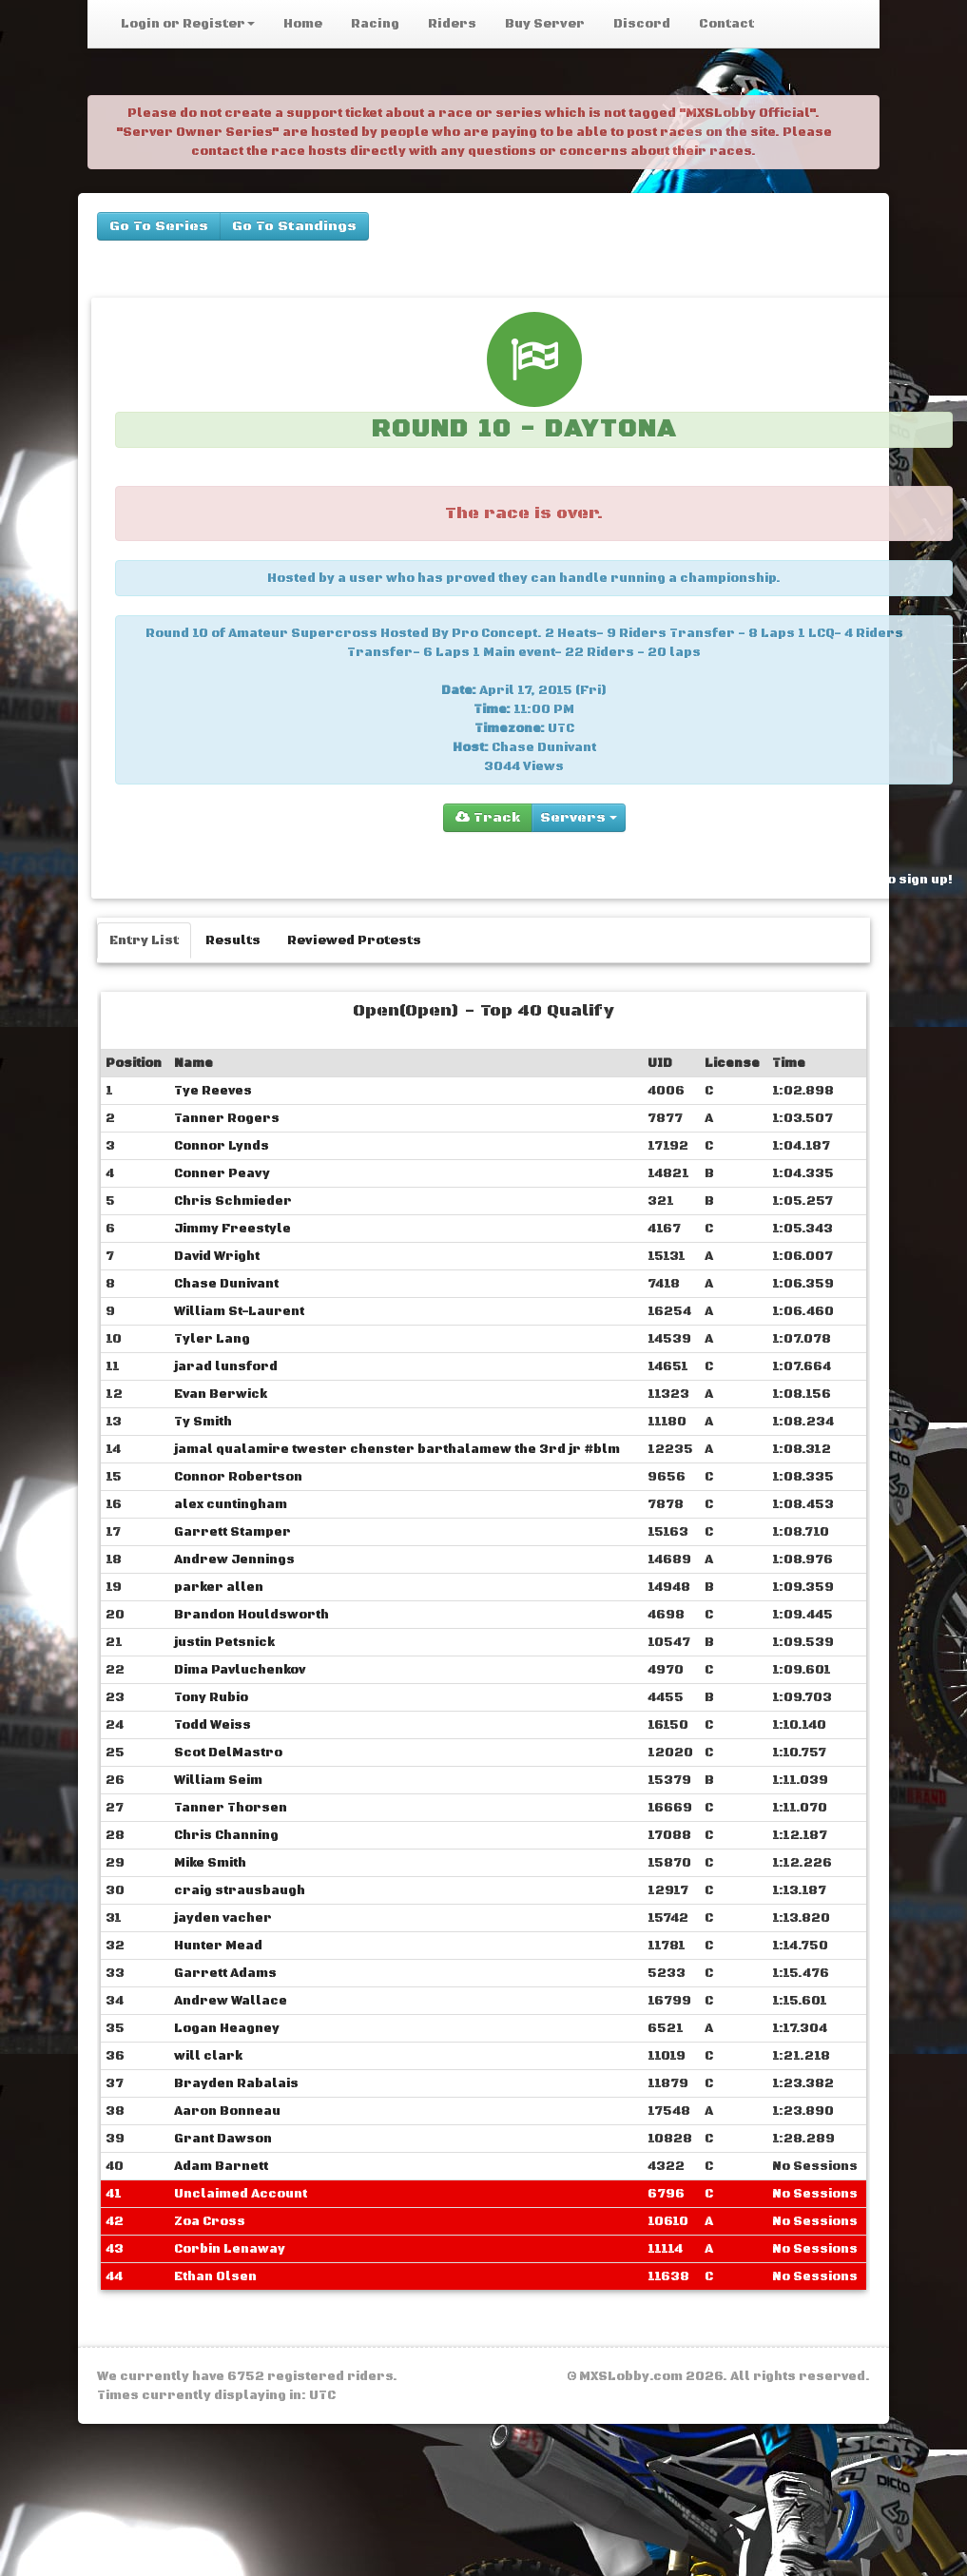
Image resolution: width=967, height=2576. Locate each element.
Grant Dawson (223, 2138)
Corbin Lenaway (229, 2248)
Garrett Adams (225, 1973)
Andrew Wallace (230, 2000)
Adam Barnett (221, 2166)
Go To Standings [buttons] (294, 226)
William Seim (218, 1780)
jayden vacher (223, 1918)
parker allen (218, 1587)
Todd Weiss (212, 1725)
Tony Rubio (211, 1697)
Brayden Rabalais (236, 2083)
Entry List (144, 940)
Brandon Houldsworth (251, 1614)
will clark (208, 2055)
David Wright (217, 1256)
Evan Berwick (220, 1394)
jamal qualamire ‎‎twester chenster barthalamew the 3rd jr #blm (397, 1449)
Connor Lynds (221, 1145)
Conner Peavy (222, 1173)
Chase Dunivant (226, 1283)
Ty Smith (203, 1421)
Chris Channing (226, 1835)
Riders (452, 23)
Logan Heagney (227, 2028)
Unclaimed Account (240, 2193)
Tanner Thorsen (230, 1807)
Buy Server (545, 23)
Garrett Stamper (232, 1532)
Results (233, 940)
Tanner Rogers (227, 1118)
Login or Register (188, 23)
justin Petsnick (224, 1642)
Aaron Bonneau (227, 2111)
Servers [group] (578, 817)
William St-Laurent (239, 1311)
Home (302, 23)
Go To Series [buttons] (158, 226)
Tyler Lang (212, 1338)
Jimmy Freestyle (232, 1228)
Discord (641, 23)
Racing (375, 23)
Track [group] (487, 817)
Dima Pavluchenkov (239, 1669)
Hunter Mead (218, 1945)
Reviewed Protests (354, 940)
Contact (726, 23)
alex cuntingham (230, 1504)
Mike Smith (210, 1862)
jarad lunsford (226, 1366)
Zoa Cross (209, 2221)
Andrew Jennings (234, 1559)
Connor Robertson (238, 1476)
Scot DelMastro (228, 1752)
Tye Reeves (213, 1090)
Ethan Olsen (215, 2276)
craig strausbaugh (239, 1890)
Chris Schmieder (233, 1201)
